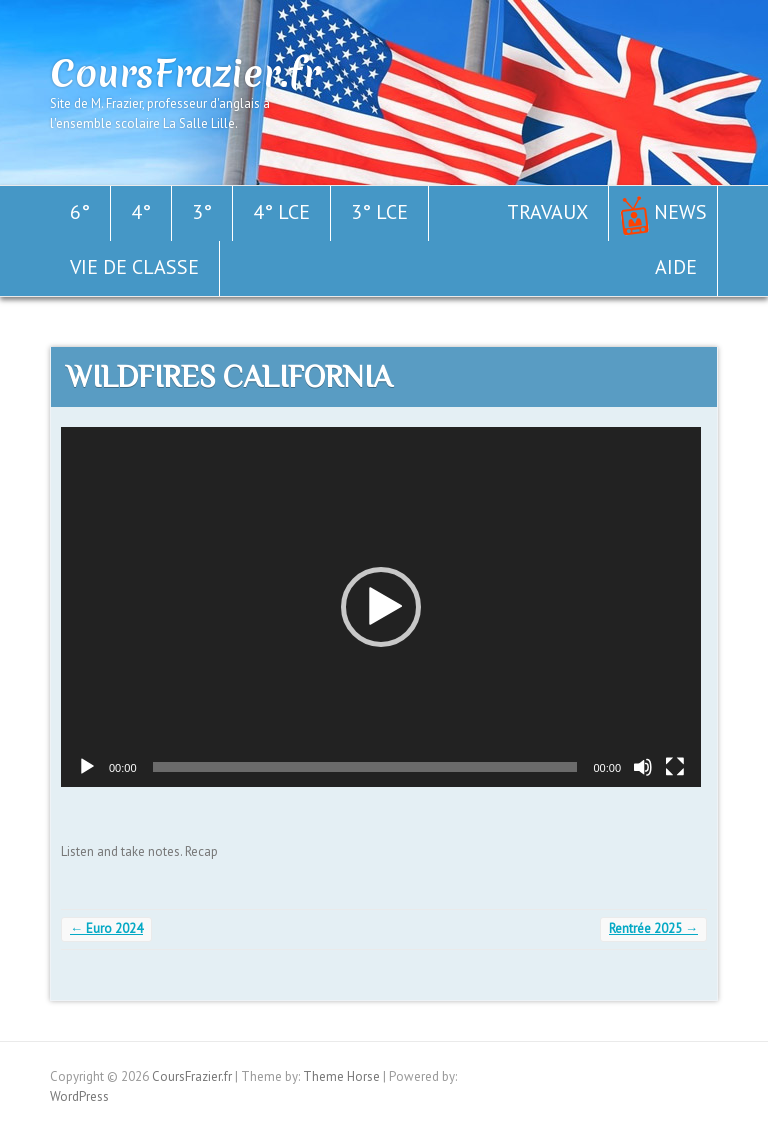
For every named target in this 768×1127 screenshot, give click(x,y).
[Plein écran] (675, 767)
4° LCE (281, 212)
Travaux (547, 212)
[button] (381, 607)
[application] (381, 607)
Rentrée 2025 (653, 928)
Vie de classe (134, 267)
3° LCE (379, 212)
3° (202, 212)
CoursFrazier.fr (185, 73)
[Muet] (643, 767)
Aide (676, 267)
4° (141, 212)
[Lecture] (87, 767)
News (680, 212)
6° (80, 212)
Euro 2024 (106, 928)
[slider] (365, 767)
